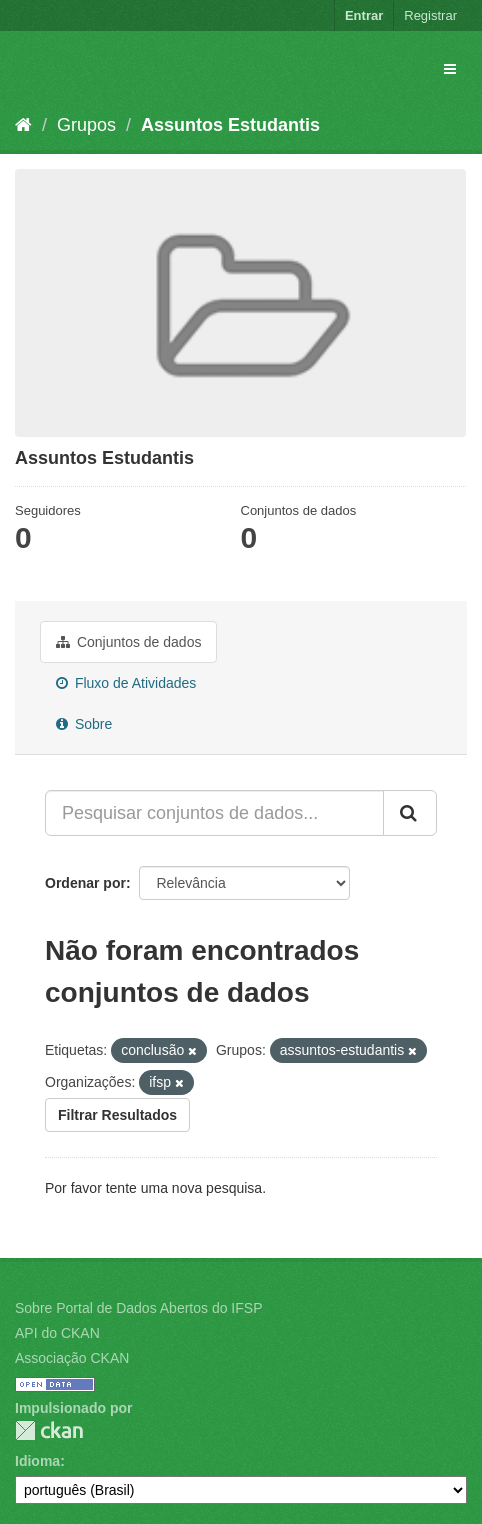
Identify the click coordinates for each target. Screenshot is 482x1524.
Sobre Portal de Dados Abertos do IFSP (138, 1308)
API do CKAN (57, 1333)
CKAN (49, 1430)
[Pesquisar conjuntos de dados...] (214, 813)
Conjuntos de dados (128, 642)
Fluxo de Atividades (126, 683)
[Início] (23, 125)
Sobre (84, 724)
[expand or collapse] (450, 69)
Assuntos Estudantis (230, 125)
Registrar (430, 15)
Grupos (86, 125)
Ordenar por (85, 883)
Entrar (364, 15)
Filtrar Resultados (117, 1115)
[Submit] (410, 813)
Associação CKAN (72, 1358)
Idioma (37, 1461)
